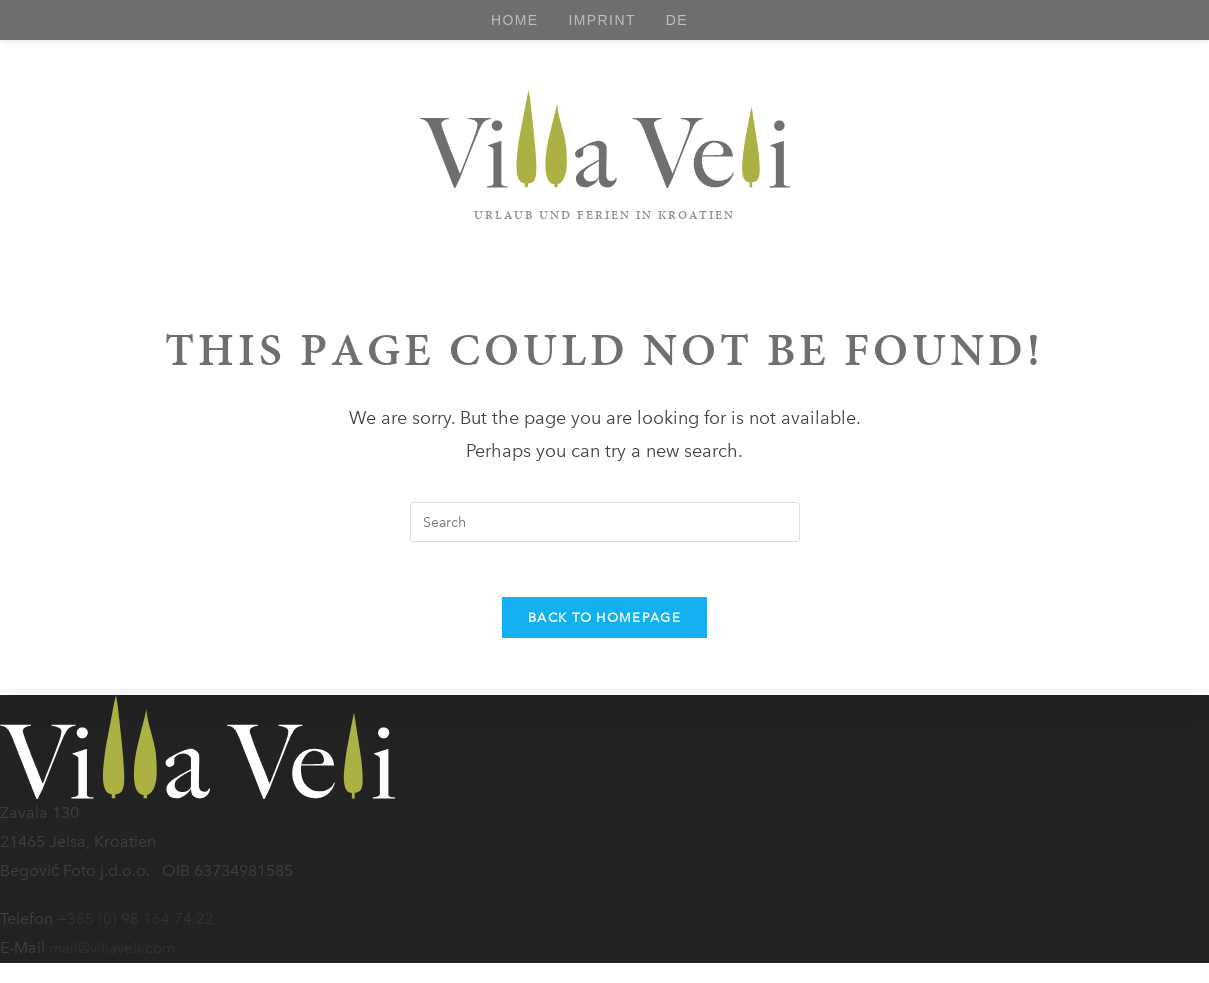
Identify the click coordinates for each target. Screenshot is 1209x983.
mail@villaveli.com (116, 947)
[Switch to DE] (677, 20)
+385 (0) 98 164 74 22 (136, 918)
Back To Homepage (604, 623)
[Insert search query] (605, 522)
